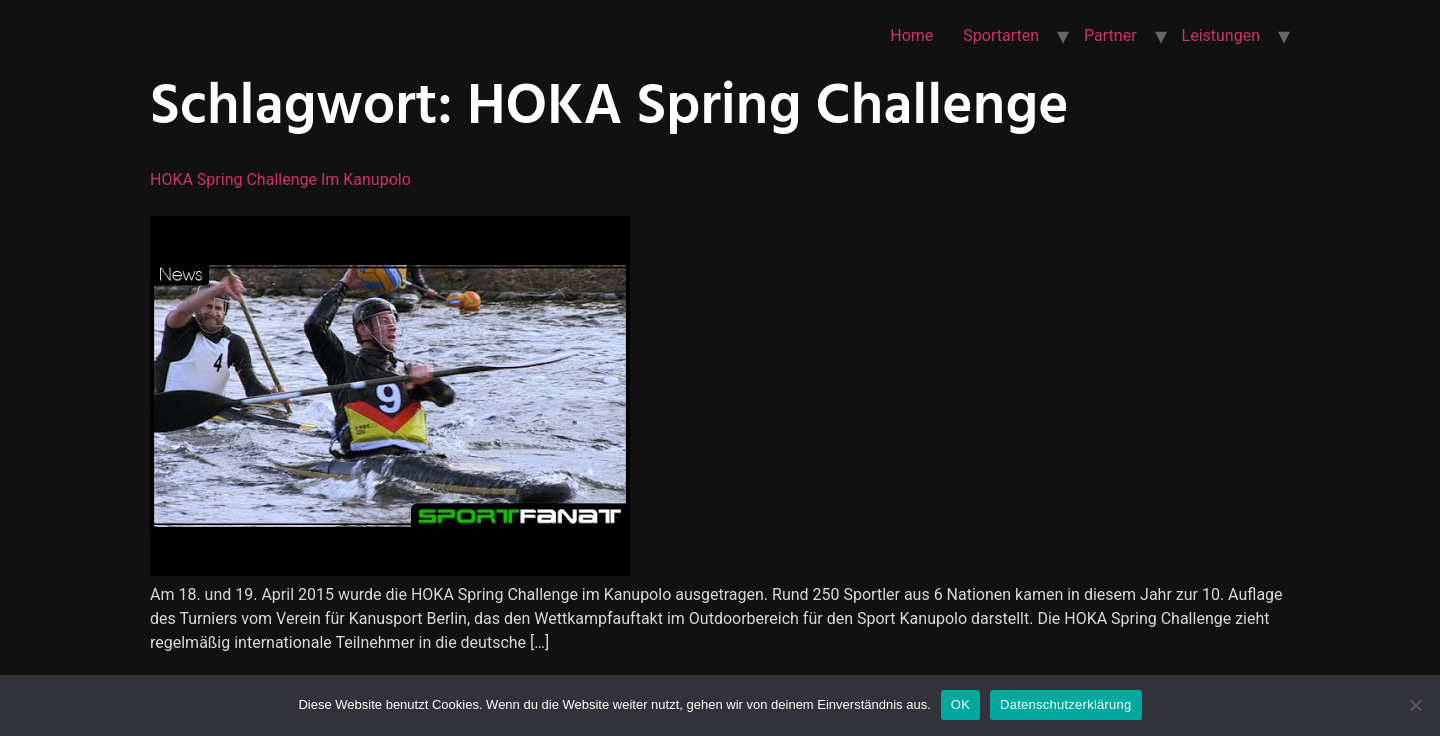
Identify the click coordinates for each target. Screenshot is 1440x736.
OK (960, 704)
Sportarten (1001, 35)
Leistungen (1221, 35)
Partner (1110, 35)
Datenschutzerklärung (1065, 704)
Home (911, 35)
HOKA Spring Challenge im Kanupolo (280, 179)
